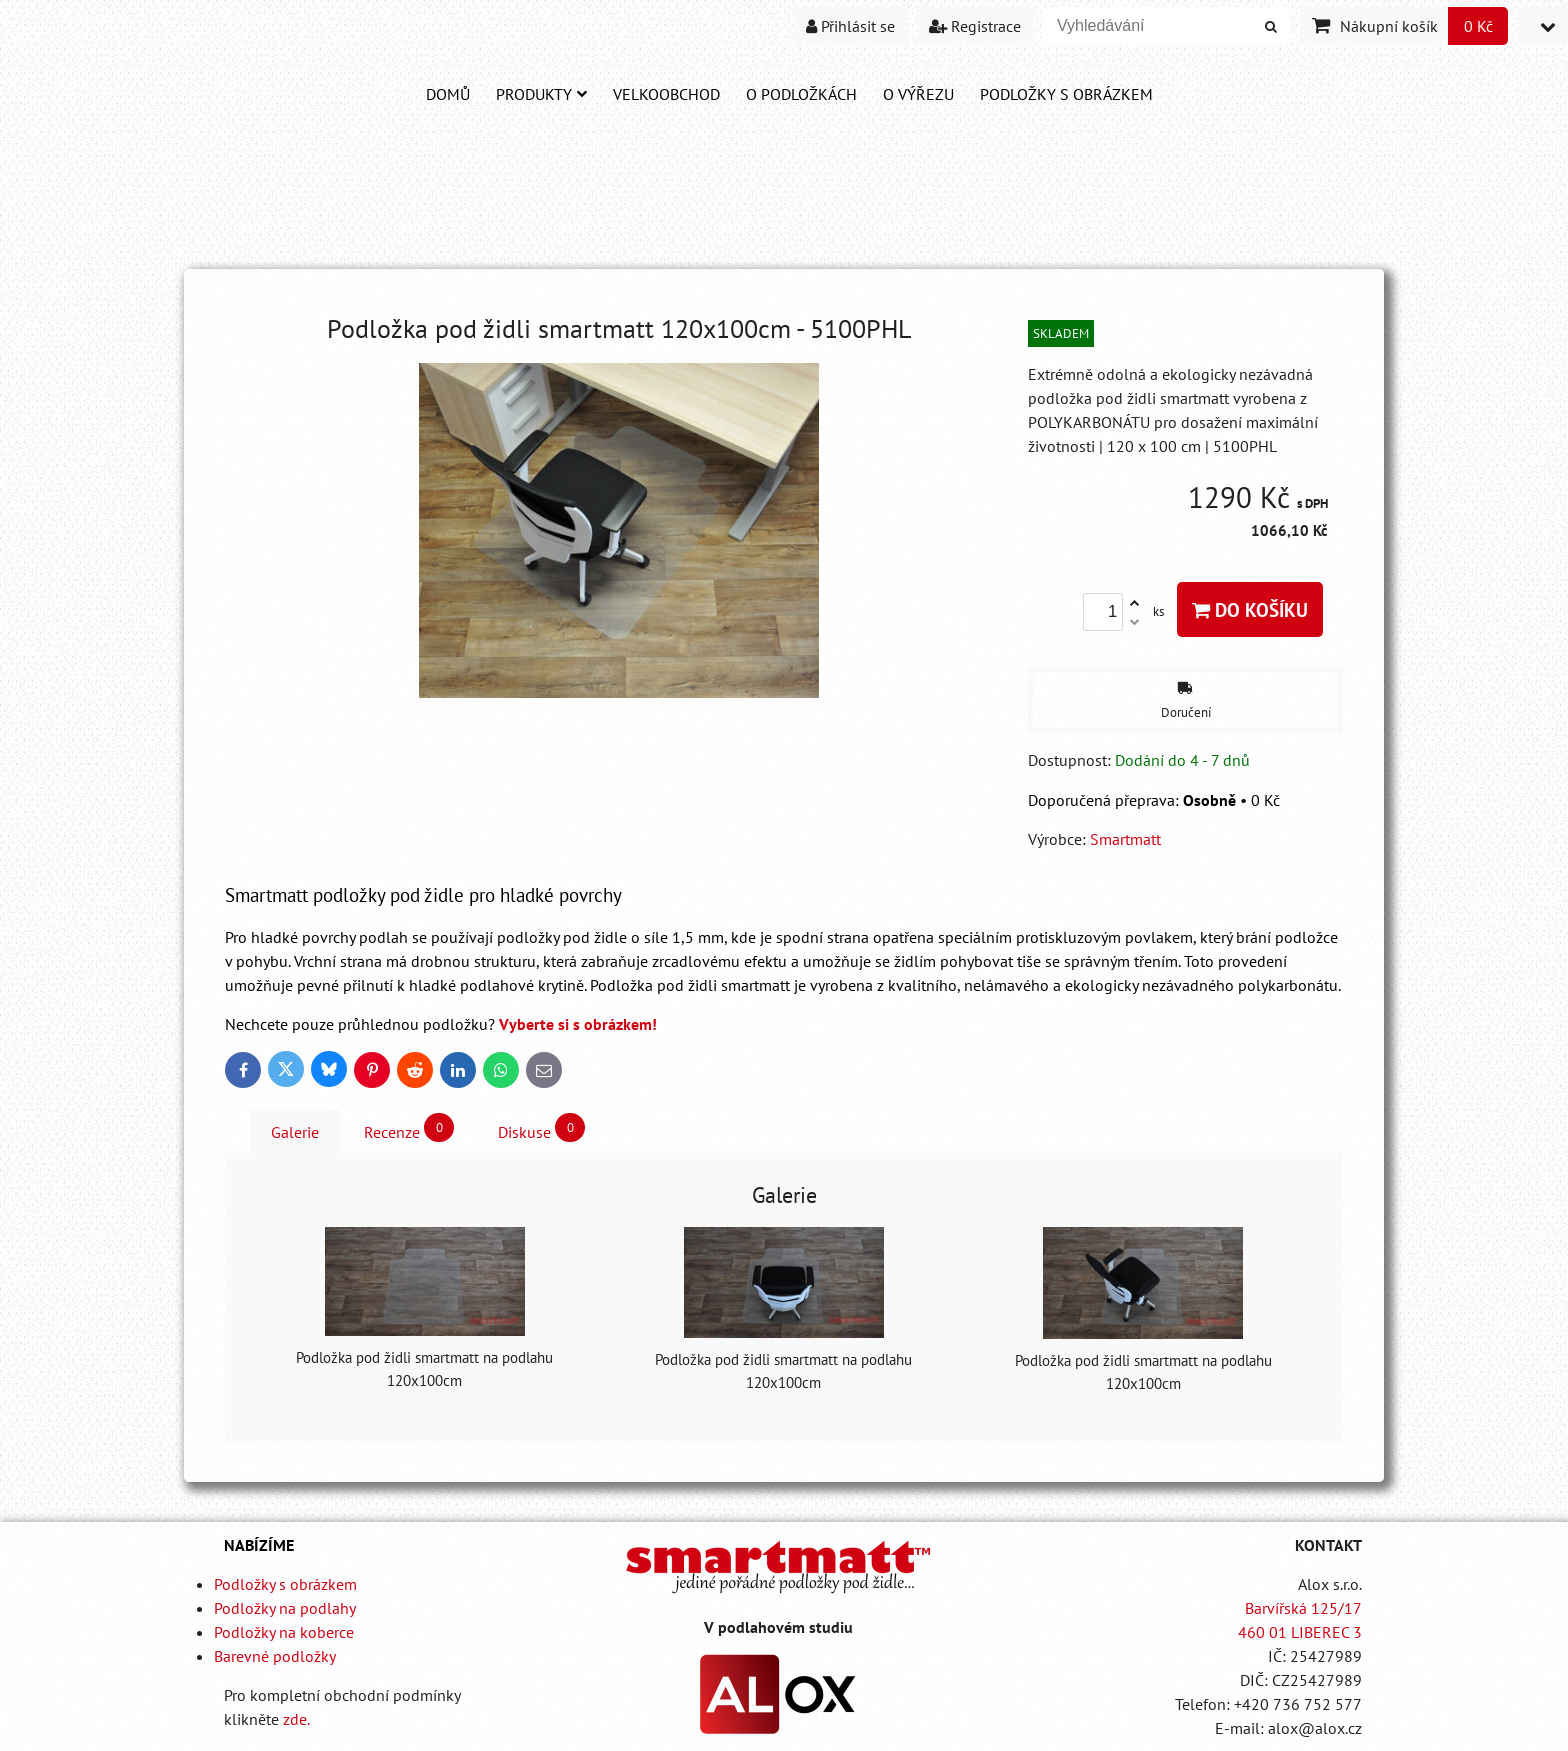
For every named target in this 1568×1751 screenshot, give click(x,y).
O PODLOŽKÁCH (801, 94)
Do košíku (1250, 609)
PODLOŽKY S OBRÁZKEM (1066, 94)
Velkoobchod (666, 94)
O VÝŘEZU (918, 94)
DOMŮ (448, 94)
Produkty (541, 94)
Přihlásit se (850, 26)
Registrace (975, 26)
